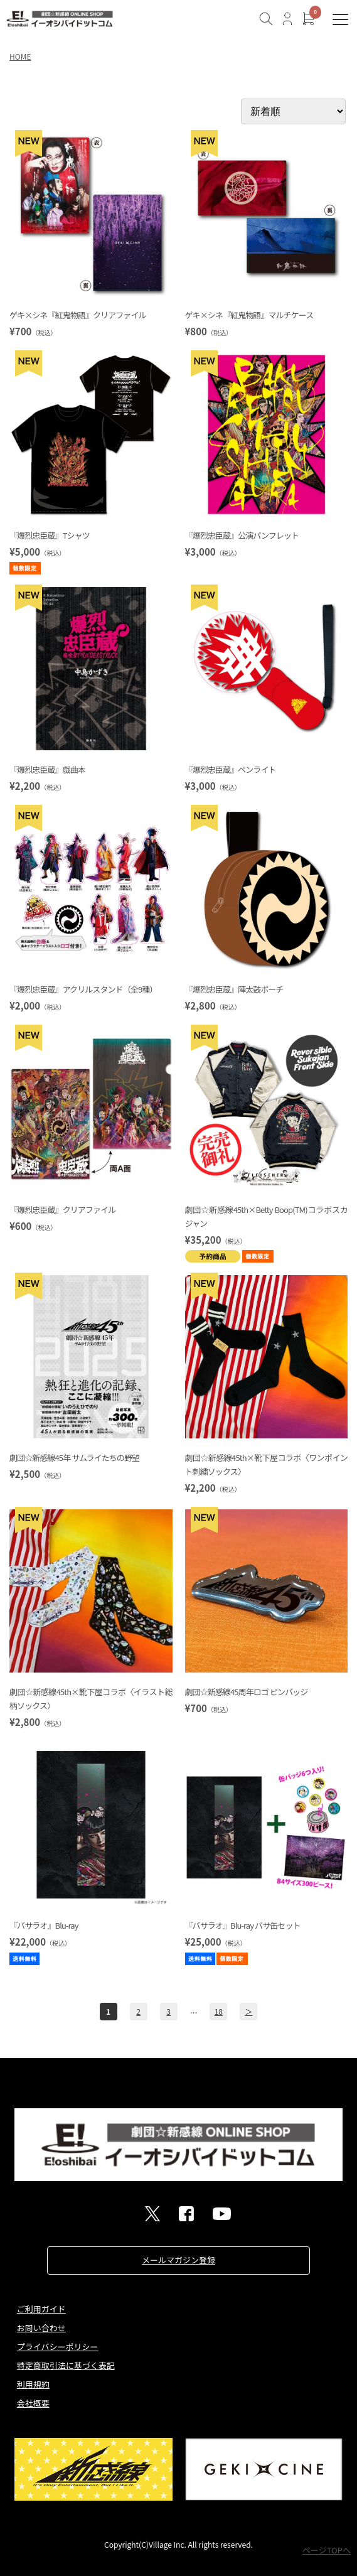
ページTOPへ (326, 2550)
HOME (20, 56)
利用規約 (33, 2384)
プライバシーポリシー (58, 2346)
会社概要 (33, 2403)
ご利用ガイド (41, 2309)
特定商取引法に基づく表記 (66, 2365)
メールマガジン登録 (178, 2260)
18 (219, 2011)
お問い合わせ (41, 2328)
